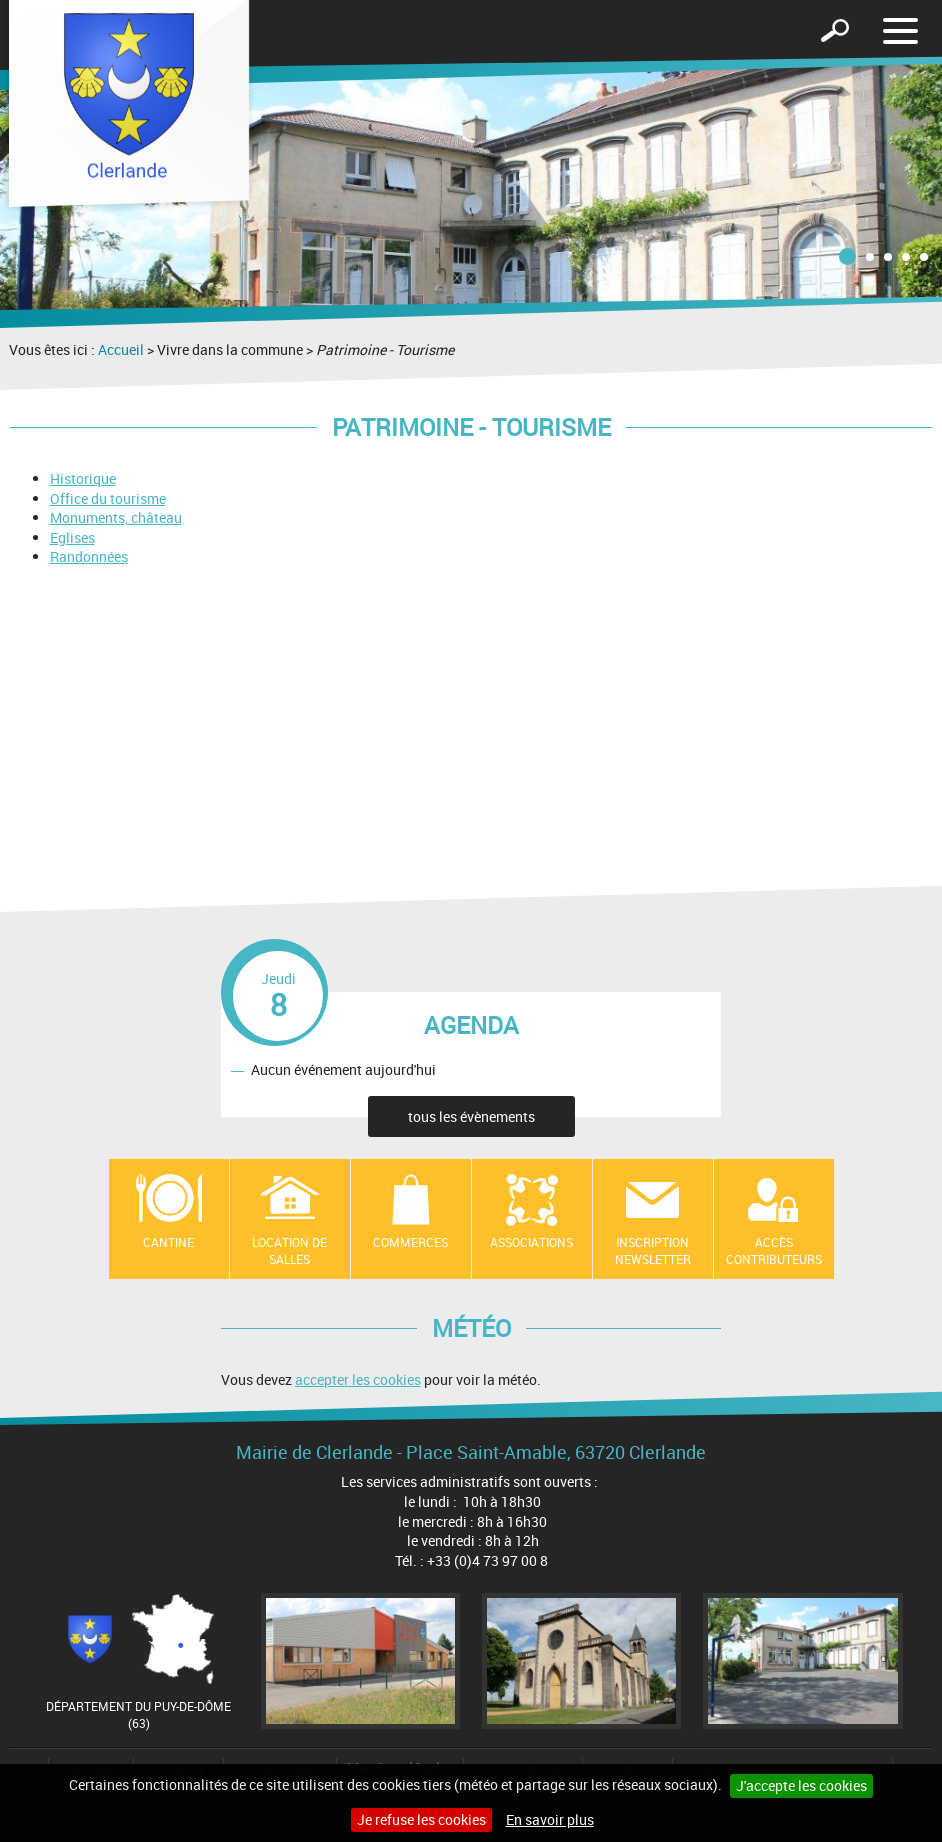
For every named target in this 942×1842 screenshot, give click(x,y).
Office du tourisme (108, 498)
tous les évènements (471, 1116)
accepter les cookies (358, 1379)
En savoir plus (550, 1819)
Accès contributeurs (774, 1250)
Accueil (121, 349)
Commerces (410, 1242)
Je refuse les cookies (421, 1819)
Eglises (72, 537)
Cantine (168, 1242)
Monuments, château (116, 517)
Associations (531, 1242)
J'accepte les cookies (801, 1785)
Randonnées (89, 556)
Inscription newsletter (653, 1250)
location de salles (289, 1250)
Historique (83, 478)
